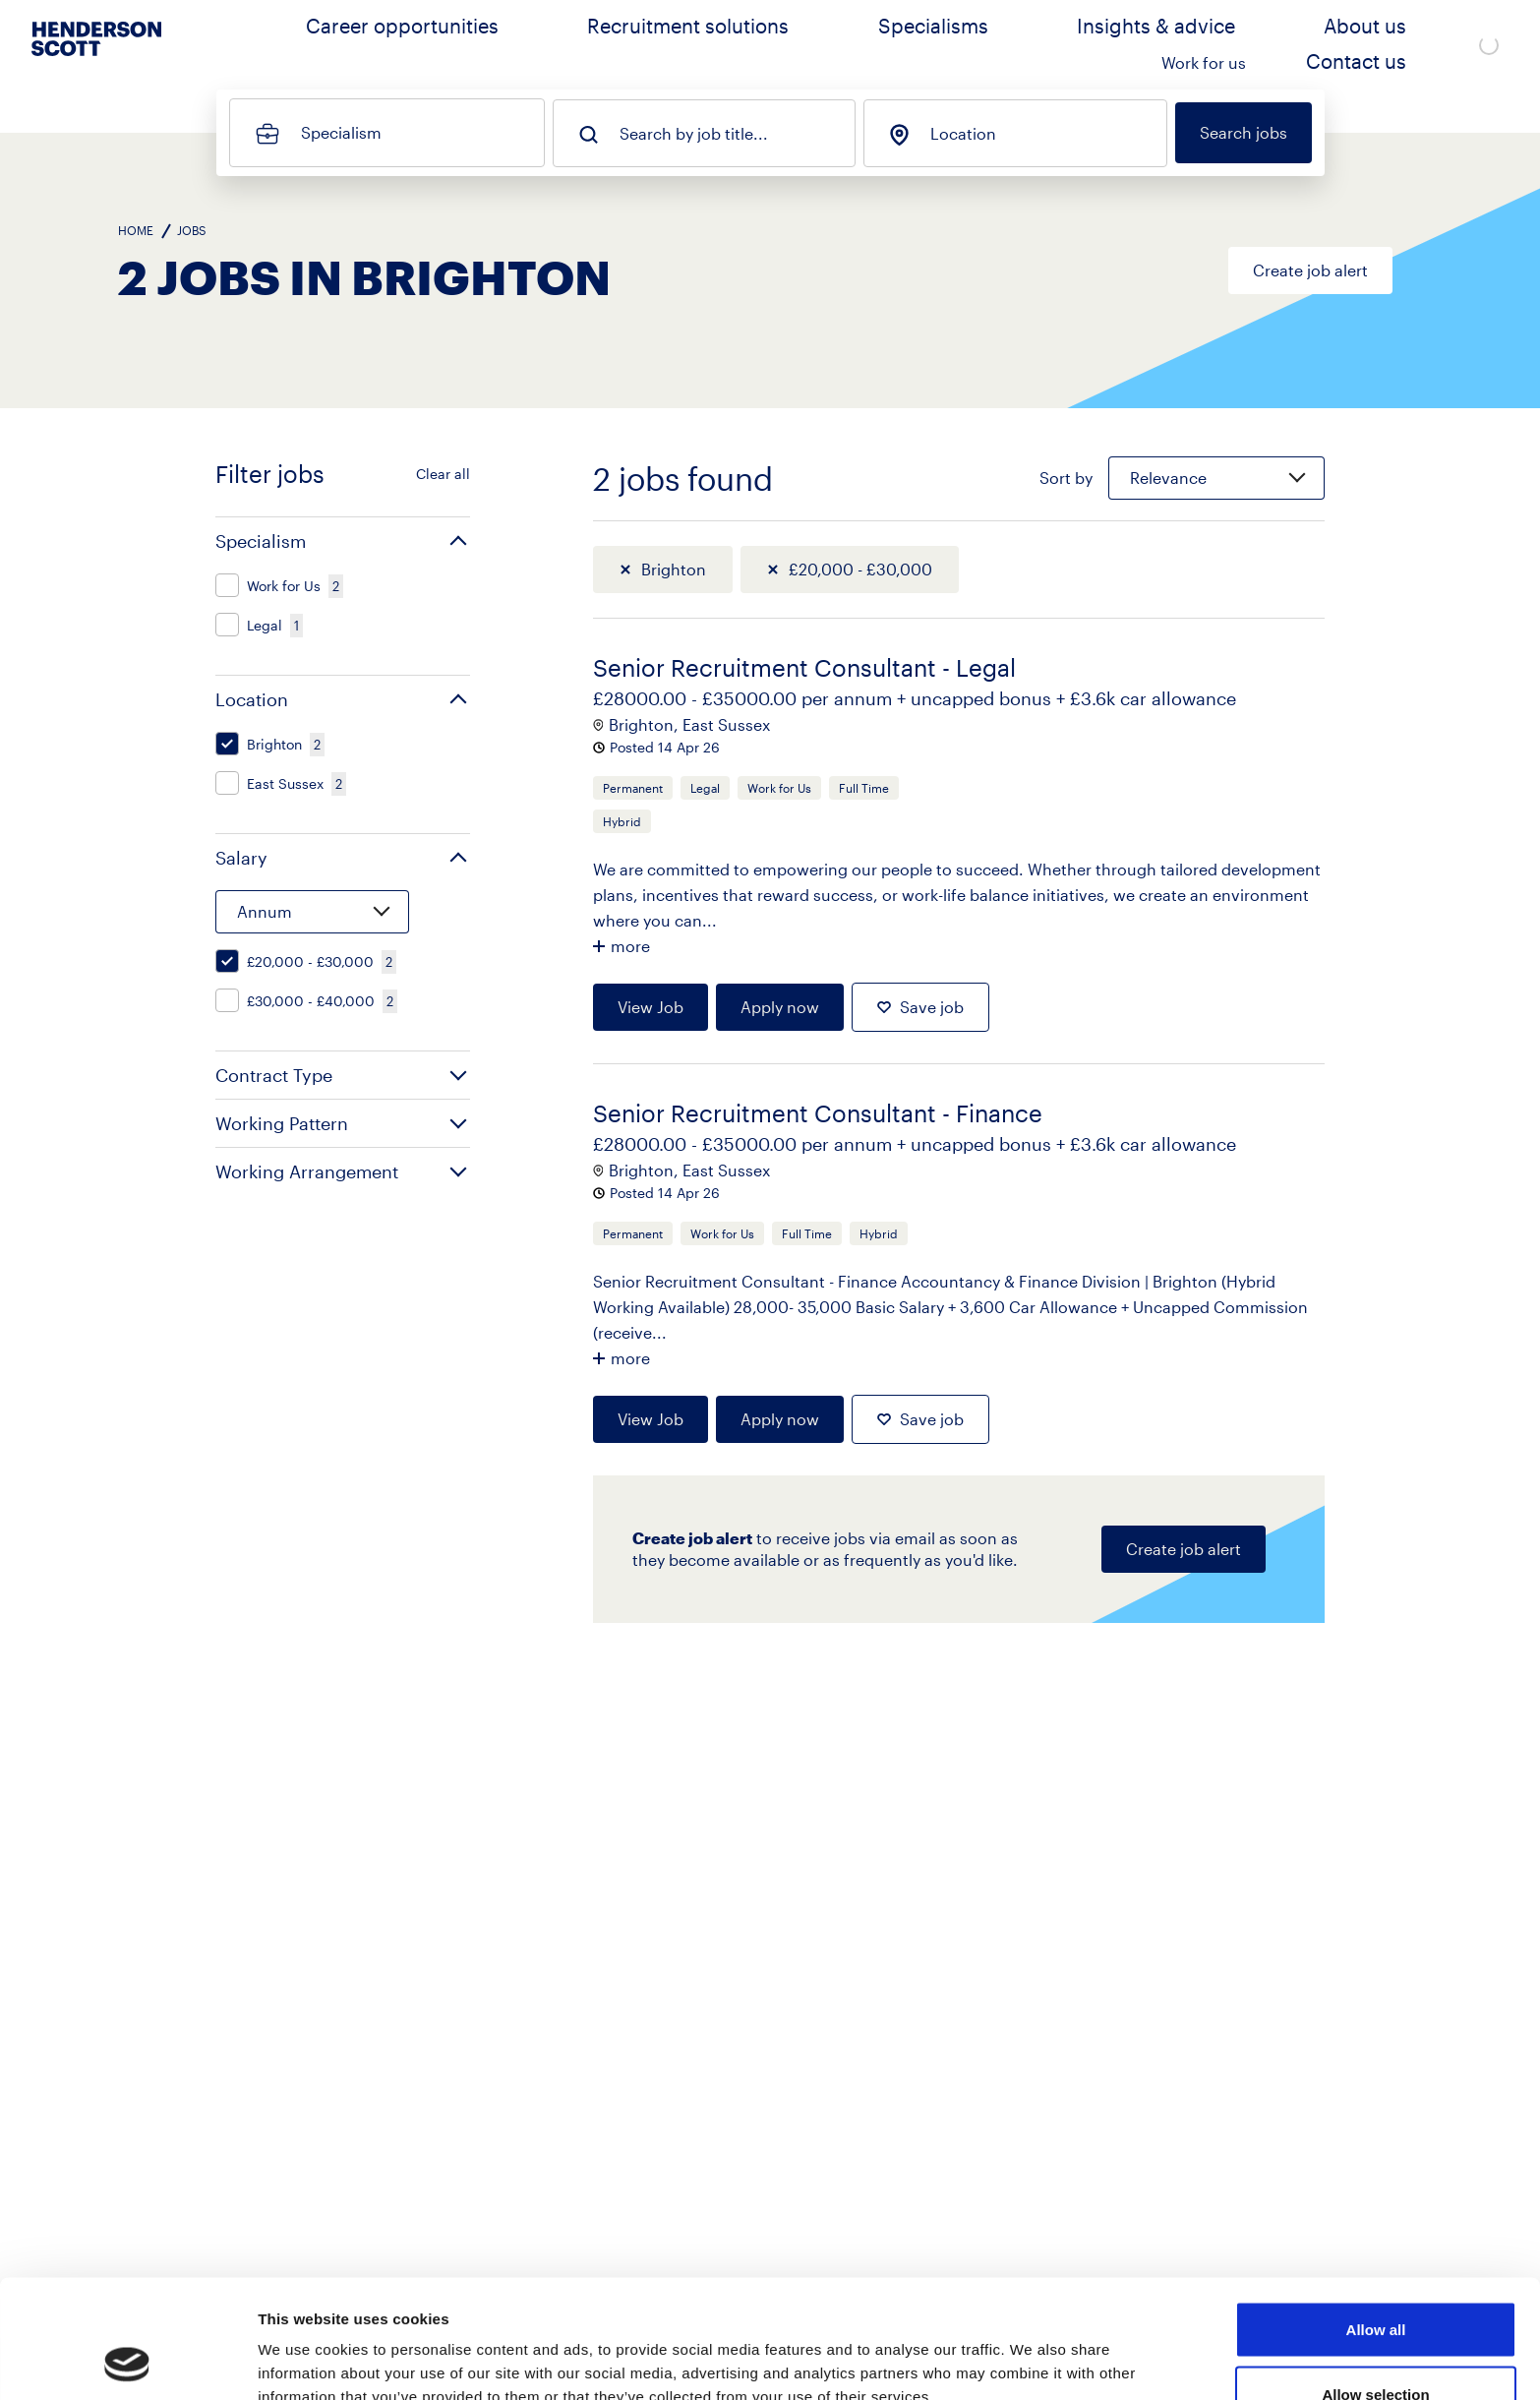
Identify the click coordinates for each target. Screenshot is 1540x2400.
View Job (650, 1006)
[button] (342, 541)
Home (135, 230)
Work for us (1278, 44)
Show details (1032, 2349)
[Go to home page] (96, 59)
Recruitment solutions (744, 44)
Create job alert (1310, 270)
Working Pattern (281, 1123)
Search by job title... (694, 134)
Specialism (341, 132)
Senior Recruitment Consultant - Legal (804, 667)
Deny (1376, 2347)
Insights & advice (1041, 44)
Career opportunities (552, 44)
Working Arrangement (306, 1171)
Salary (241, 858)
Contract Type (273, 1075)
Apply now (779, 1006)
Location (963, 134)
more (630, 945)
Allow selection (1375, 2283)
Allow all (1376, 2218)
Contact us (1393, 44)
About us (1171, 44)
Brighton (673, 569)
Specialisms (903, 44)
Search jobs (1243, 132)
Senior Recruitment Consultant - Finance (817, 1113)
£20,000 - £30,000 (860, 569)
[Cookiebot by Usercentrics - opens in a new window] (127, 2361)
